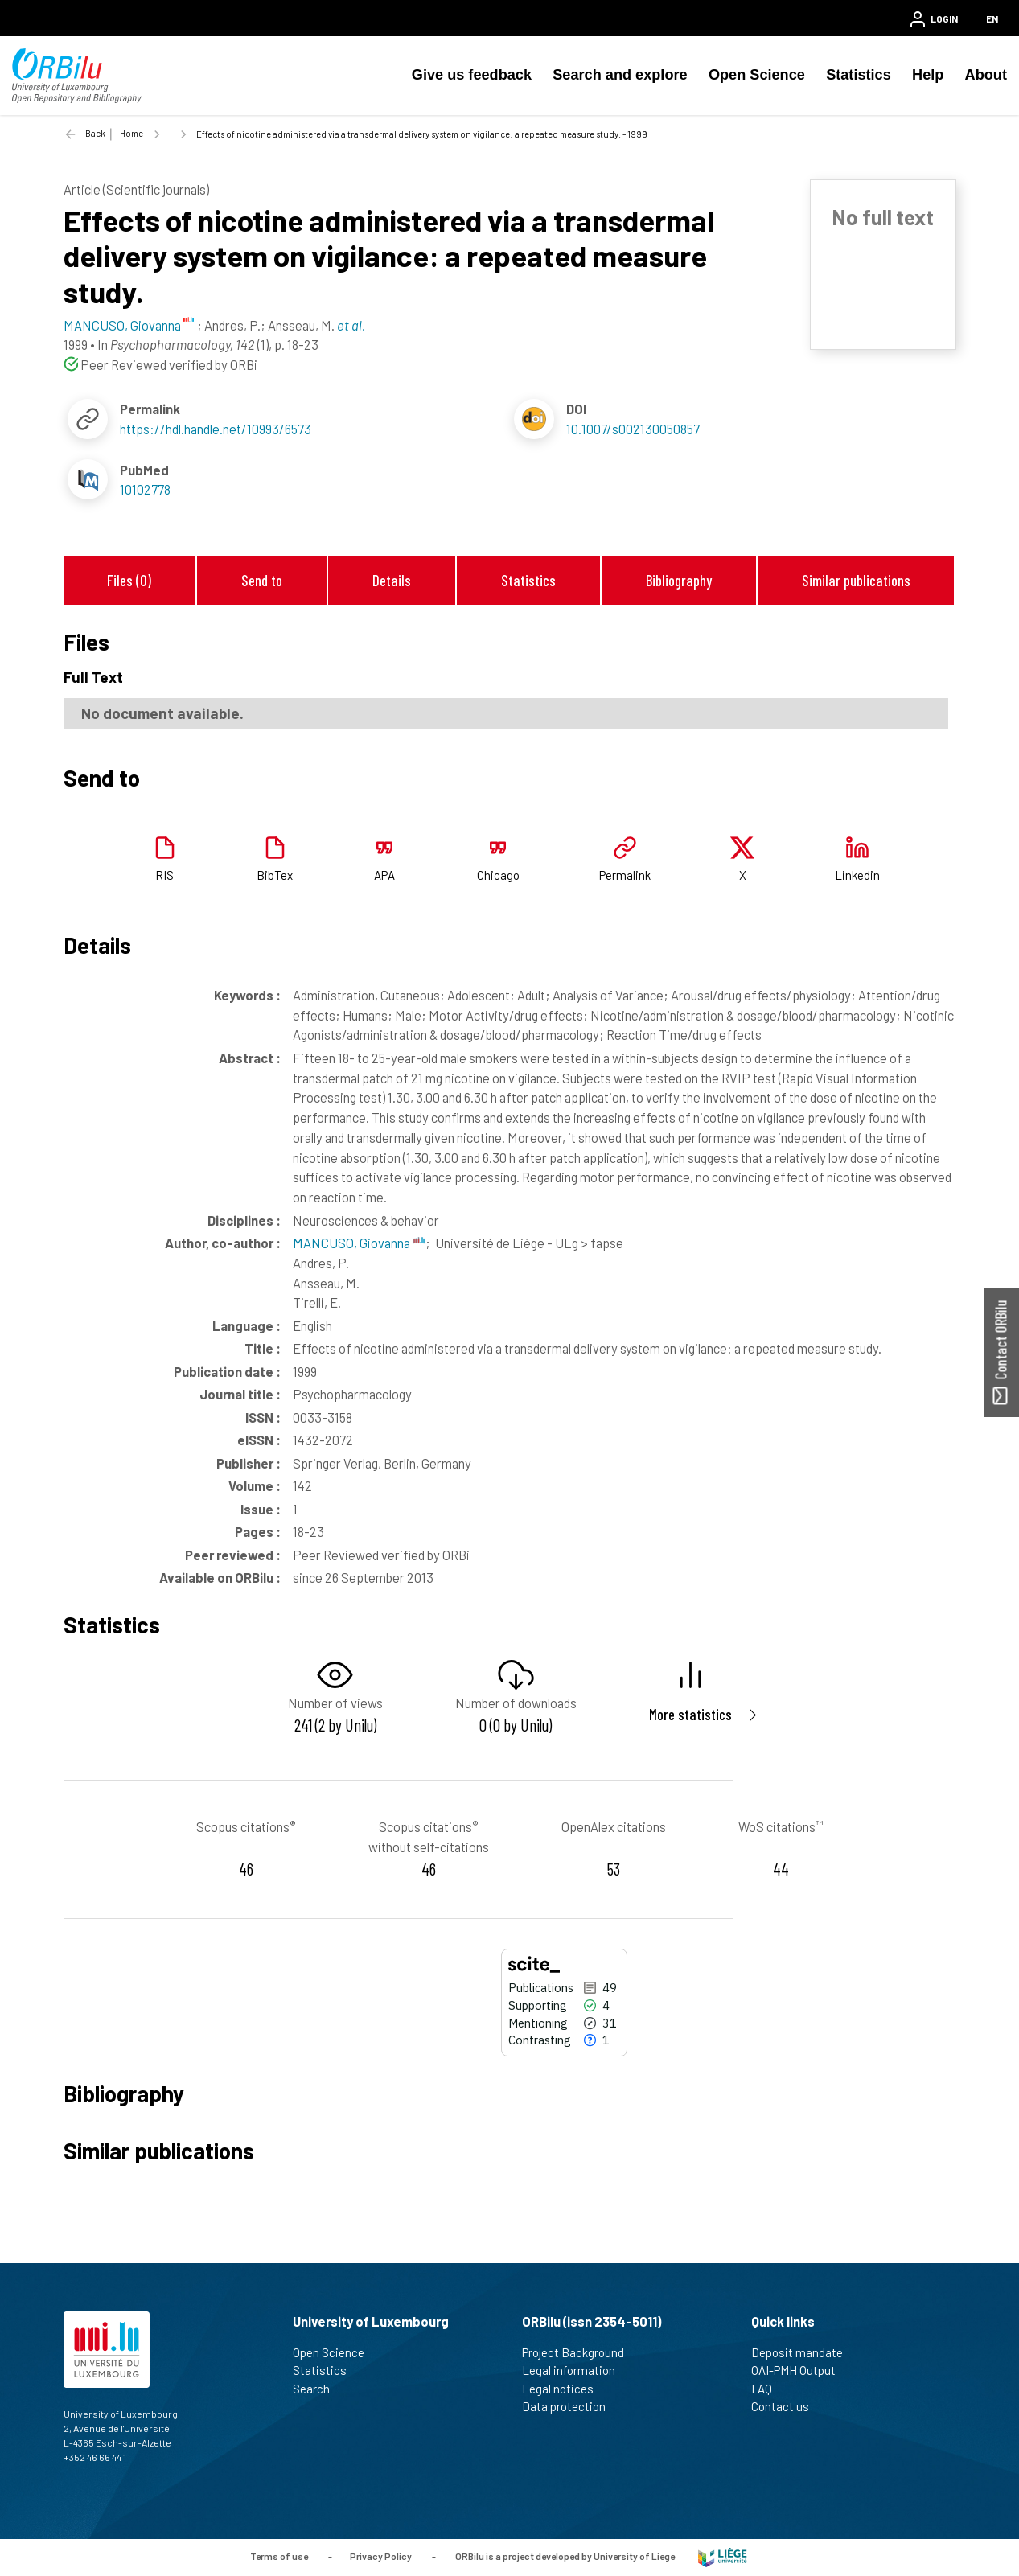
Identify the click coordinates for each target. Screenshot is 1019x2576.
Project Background (580, 2352)
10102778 (145, 489)
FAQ (768, 2388)
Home (131, 133)
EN (992, 18)
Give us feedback (472, 75)
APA (384, 875)
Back (95, 133)
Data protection (570, 2406)
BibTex (275, 875)
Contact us (787, 2406)
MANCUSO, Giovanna (359, 1243)
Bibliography (679, 580)
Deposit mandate (804, 2352)
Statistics (858, 75)
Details (391, 580)
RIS (164, 875)
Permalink (625, 875)
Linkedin (857, 875)
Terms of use (279, 2556)
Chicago (498, 875)
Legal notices (564, 2388)
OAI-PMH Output (800, 2370)
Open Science (757, 75)
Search (318, 2388)
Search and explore (620, 75)
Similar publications (856, 580)
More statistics (690, 1714)
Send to (261, 580)
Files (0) (129, 580)
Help (927, 75)
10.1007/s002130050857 (633, 429)
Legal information (575, 2370)
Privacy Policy (381, 2556)
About (986, 75)
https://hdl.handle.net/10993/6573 (215, 429)
